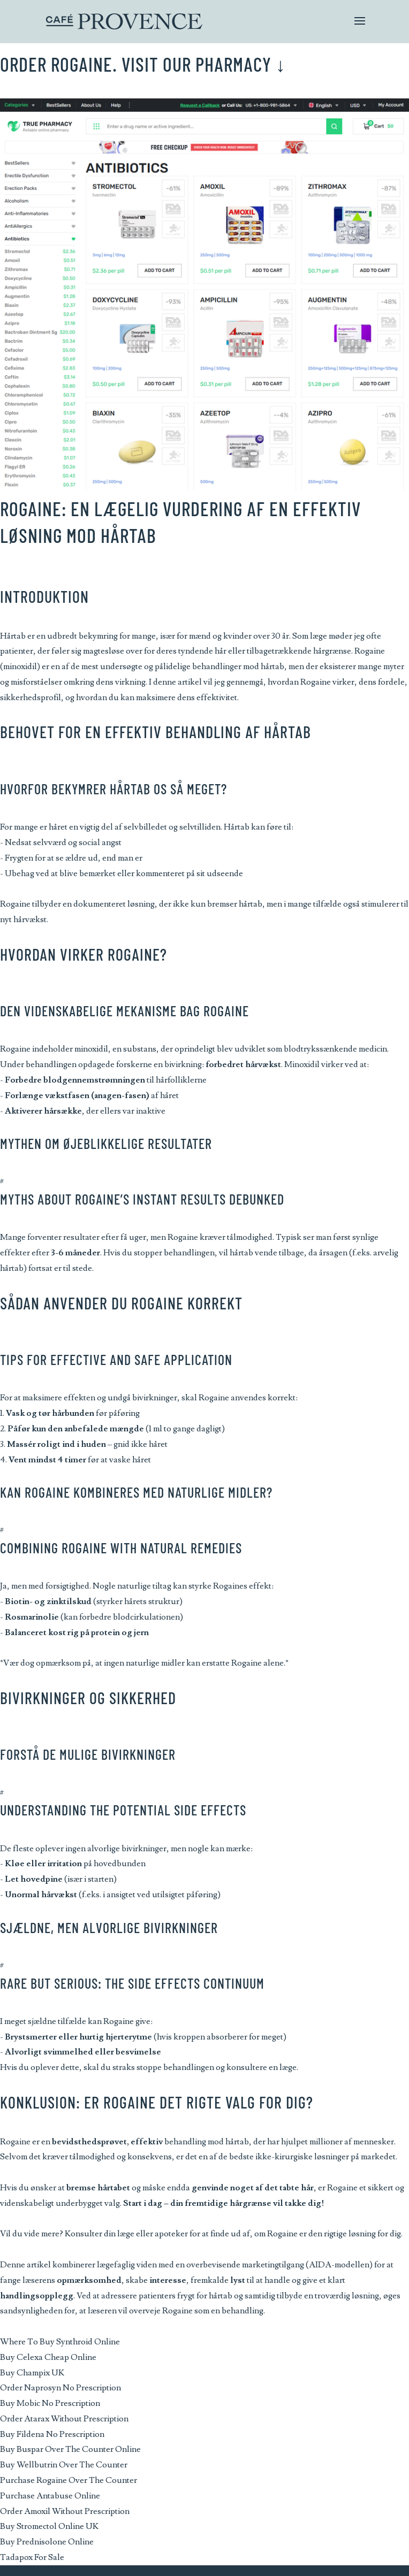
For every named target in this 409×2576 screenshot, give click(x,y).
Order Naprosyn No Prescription (60, 2387)
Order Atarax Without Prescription (64, 2418)
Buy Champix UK (32, 2372)
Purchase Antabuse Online (50, 2495)
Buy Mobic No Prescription (50, 2403)
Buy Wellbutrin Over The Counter (63, 2464)
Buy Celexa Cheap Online (48, 2357)
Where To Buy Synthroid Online (60, 2341)
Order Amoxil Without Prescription (65, 2511)
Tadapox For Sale (32, 2557)
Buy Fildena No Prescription (52, 2434)
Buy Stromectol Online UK (49, 2526)
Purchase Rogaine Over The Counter (68, 2480)
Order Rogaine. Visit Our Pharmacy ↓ (143, 63)
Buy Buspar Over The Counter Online (70, 2449)
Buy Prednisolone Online (47, 2541)
